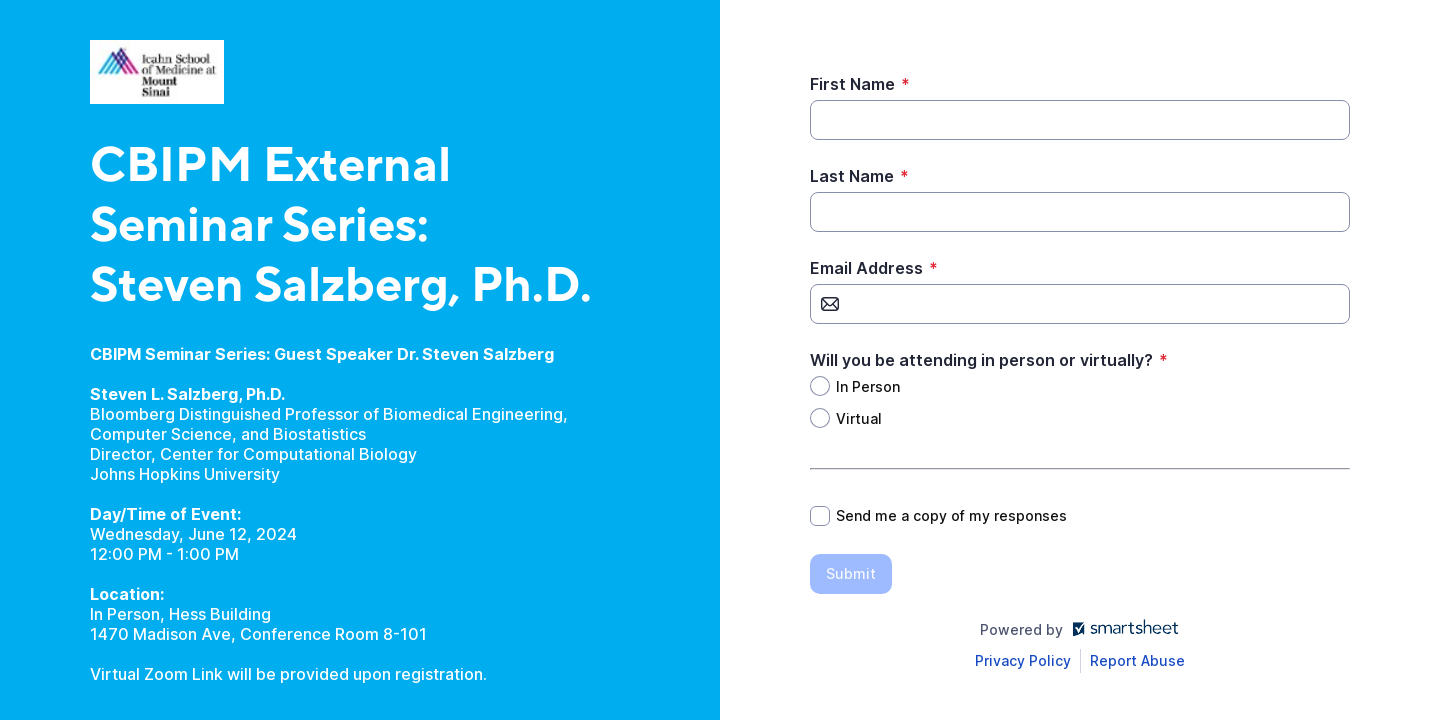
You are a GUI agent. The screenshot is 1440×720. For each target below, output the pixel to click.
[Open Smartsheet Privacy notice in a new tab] (1023, 661)
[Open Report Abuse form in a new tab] (1137, 661)
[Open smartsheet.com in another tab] (1121, 629)
